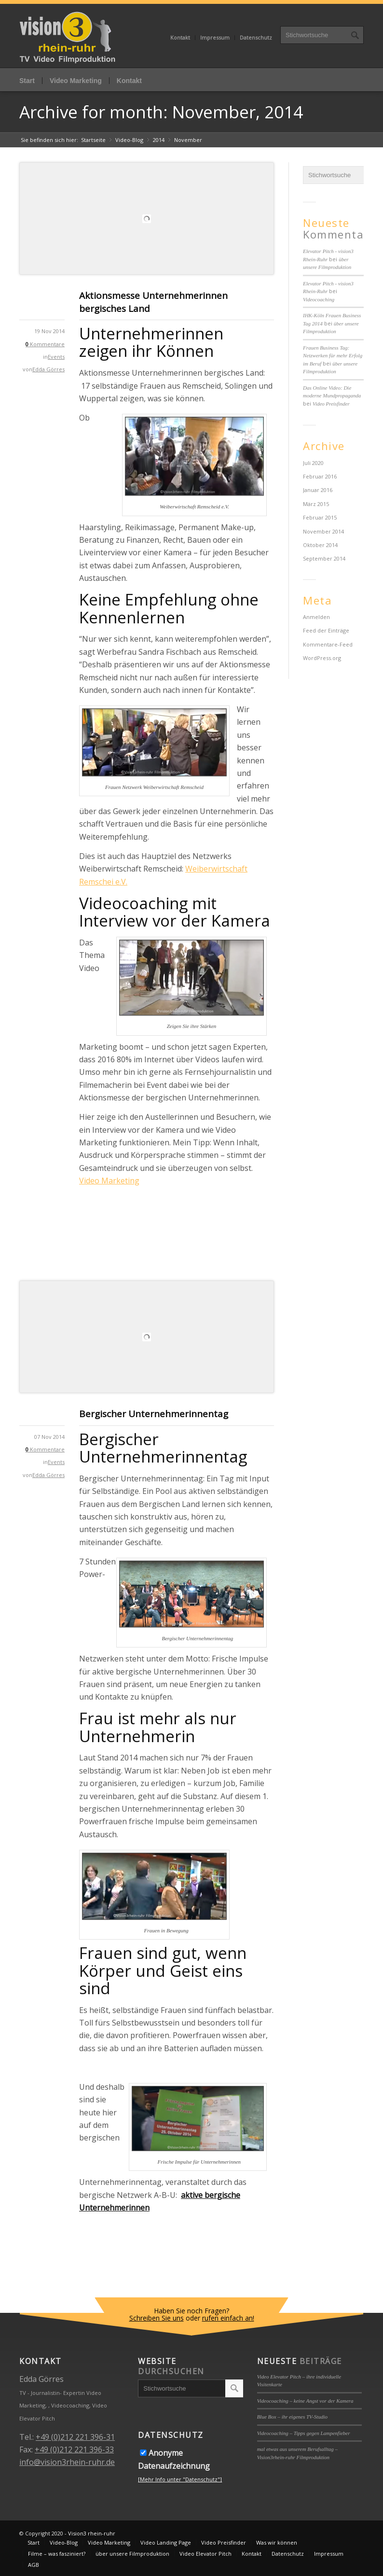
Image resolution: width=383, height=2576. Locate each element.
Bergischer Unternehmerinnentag (153, 1414)
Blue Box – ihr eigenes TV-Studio (292, 2417)
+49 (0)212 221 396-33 (74, 2449)
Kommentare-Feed (328, 644)
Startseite (93, 139)
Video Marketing (76, 80)
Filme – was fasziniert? (56, 2553)
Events (56, 356)
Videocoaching (318, 299)
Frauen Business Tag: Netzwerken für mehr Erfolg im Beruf (332, 355)
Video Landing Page (165, 2542)
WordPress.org (322, 658)
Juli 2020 (313, 462)
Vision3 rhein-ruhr (91, 2533)
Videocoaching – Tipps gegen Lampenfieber (303, 2433)
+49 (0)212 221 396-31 (75, 2437)
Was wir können (276, 2542)
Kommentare (45, 344)
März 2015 (316, 503)
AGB (33, 2564)
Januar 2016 (317, 489)
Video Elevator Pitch (205, 2553)
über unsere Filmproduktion (132, 2553)
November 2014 (323, 531)
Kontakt (180, 37)
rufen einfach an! (228, 2318)
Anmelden (316, 616)
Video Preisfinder (331, 404)
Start (27, 80)
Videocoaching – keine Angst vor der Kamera (305, 2401)
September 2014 (324, 558)
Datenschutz (256, 37)
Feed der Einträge (326, 630)
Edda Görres (48, 369)
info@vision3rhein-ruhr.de (67, 2462)
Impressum (215, 37)
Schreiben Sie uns (156, 2318)
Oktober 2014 (320, 545)
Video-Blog (129, 139)
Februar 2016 (320, 476)
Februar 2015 (320, 517)
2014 (158, 139)
